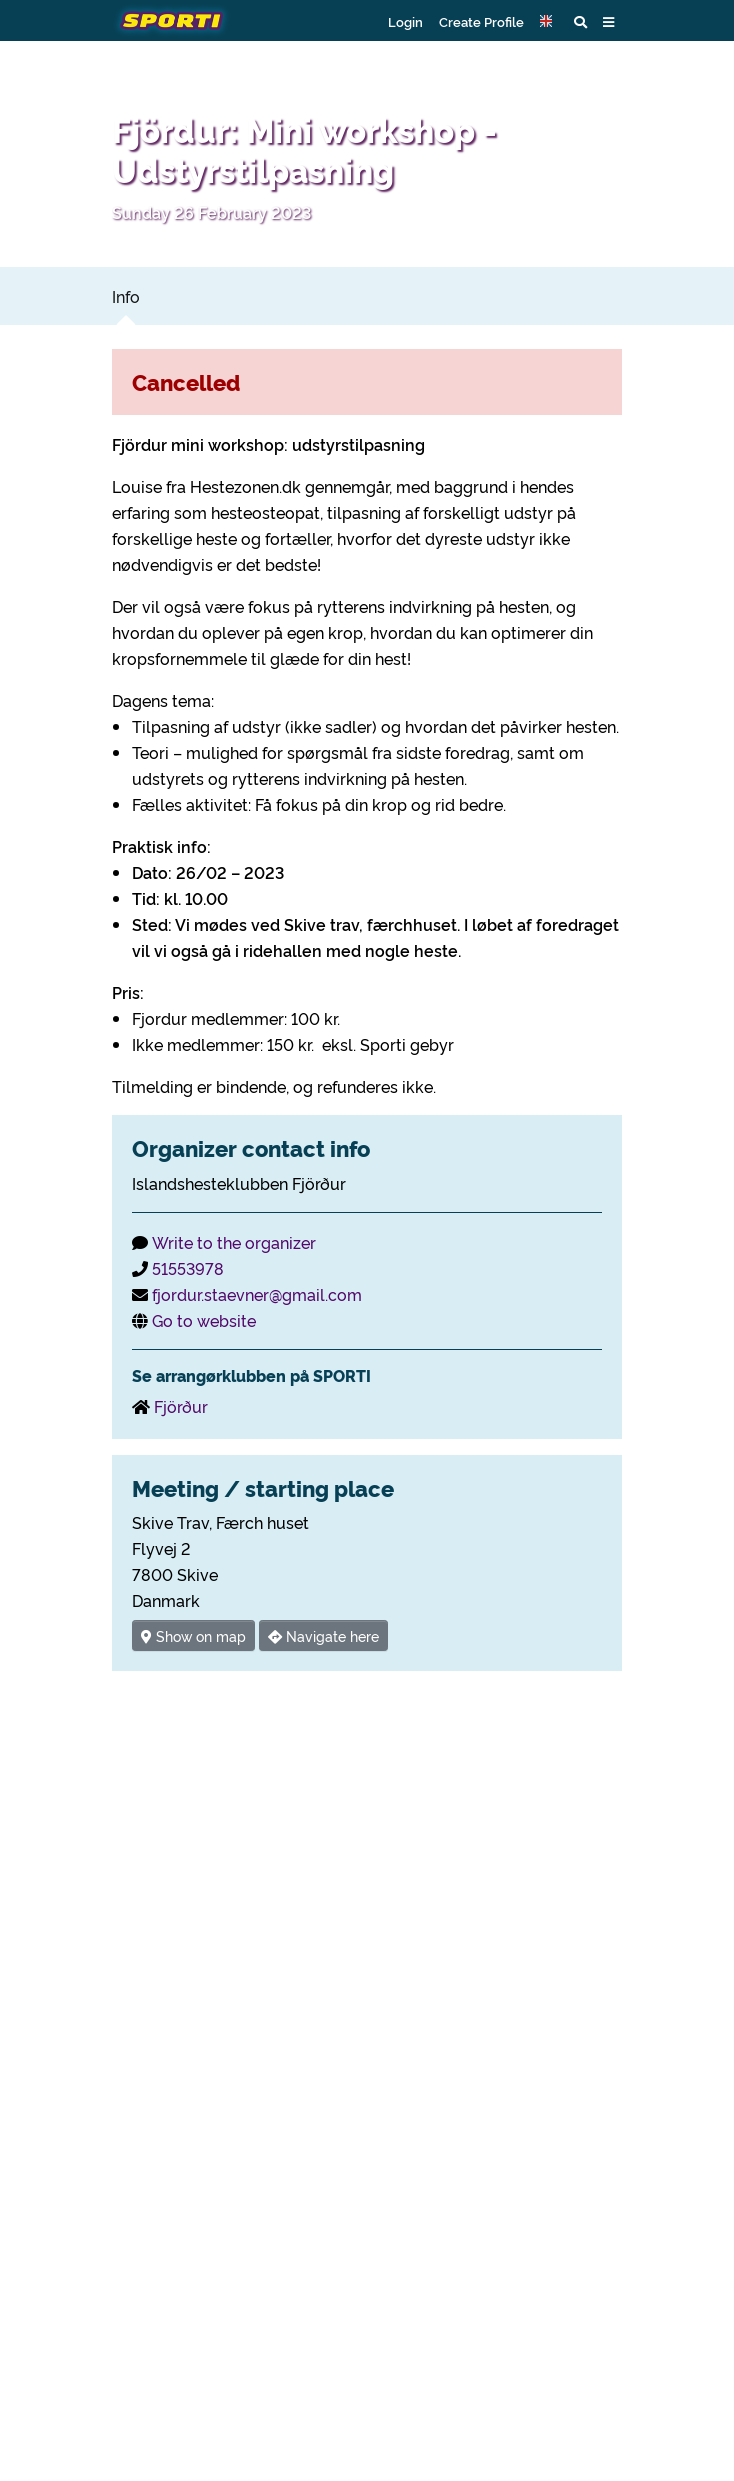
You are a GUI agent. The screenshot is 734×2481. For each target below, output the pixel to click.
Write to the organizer (234, 1242)
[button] (549, 21)
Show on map (193, 1635)
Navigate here (323, 1635)
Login (405, 21)
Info (126, 296)
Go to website (204, 1320)
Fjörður (181, 1406)
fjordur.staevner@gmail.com (257, 1294)
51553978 (188, 1268)
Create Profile (481, 21)
